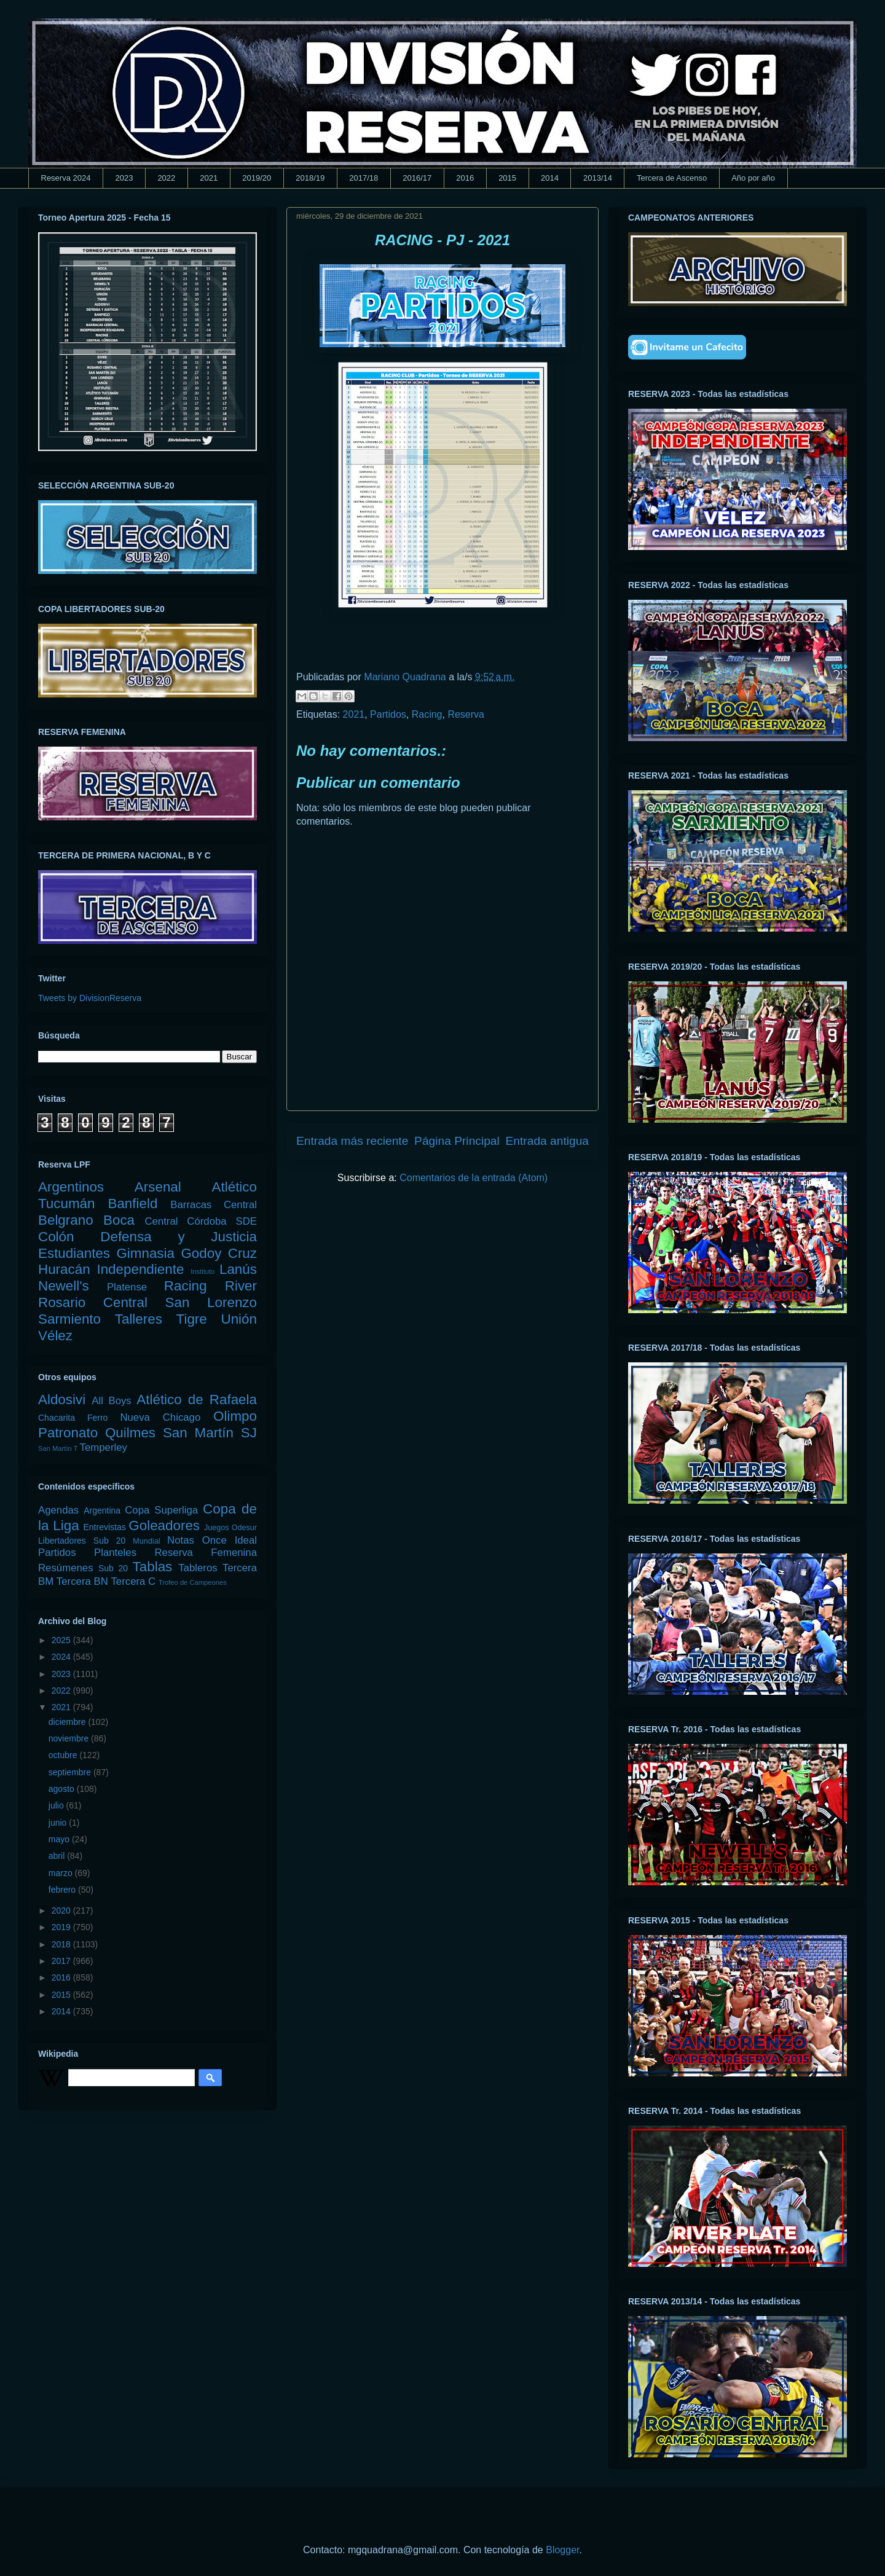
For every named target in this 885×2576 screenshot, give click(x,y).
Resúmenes (65, 1568)
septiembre (71, 1772)
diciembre (68, 1722)
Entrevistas (105, 1527)
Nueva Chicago (160, 1417)
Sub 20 (113, 1568)
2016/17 (417, 178)
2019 (62, 1927)
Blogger (562, 2550)
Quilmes (130, 1432)
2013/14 (597, 178)
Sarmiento (69, 1319)
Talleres (138, 1319)
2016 (465, 178)
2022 (166, 178)
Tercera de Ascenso (672, 178)
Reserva (465, 714)
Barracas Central (213, 1205)
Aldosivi (61, 1399)
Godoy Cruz (219, 1253)
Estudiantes (74, 1253)
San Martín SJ (210, 1432)
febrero (63, 1890)
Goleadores (164, 1525)
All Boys (112, 1401)
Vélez (55, 1335)
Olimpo (235, 1416)
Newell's (63, 1286)
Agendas (58, 1510)
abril (58, 1856)
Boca (119, 1220)
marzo (62, 1873)
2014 (550, 178)
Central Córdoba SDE (200, 1221)
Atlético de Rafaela (196, 1399)
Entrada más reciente (352, 1140)
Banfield (132, 1203)
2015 (507, 178)
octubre (64, 1755)
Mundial (146, 1541)
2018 (62, 1944)
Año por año (753, 178)
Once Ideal (229, 1540)
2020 (62, 1910)
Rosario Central (93, 1302)
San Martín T (57, 1448)
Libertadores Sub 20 (81, 1540)
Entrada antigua (547, 1140)
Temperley (103, 1447)
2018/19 (310, 178)
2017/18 (363, 178)
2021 (209, 178)
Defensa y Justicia (178, 1236)
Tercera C (133, 1581)
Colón (56, 1236)
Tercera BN (82, 1581)
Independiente (140, 1269)
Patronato (68, 1432)
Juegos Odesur (230, 1527)
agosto (63, 1789)
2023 (124, 178)
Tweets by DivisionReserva (89, 998)
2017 (62, 1961)
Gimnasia (145, 1253)
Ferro (97, 1418)
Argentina (102, 1510)
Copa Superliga (161, 1510)
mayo (60, 1839)
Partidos (388, 714)
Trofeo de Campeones (193, 1582)
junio (59, 1823)
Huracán (64, 1269)
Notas (180, 1540)
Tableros (197, 1568)
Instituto (202, 1271)
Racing (427, 714)
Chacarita (56, 1418)
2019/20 (256, 178)
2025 (62, 1640)
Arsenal (158, 1187)
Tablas (153, 1566)
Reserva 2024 (66, 178)
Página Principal (457, 1140)
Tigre (191, 1319)
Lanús (238, 1269)
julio (57, 1805)
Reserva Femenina (205, 1552)
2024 (62, 1657)
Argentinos (71, 1187)
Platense (127, 1287)
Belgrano (65, 1220)
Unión (239, 1319)
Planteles (115, 1552)
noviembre (70, 1738)
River (241, 1286)
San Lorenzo (211, 1302)
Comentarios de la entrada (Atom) (473, 1177)
